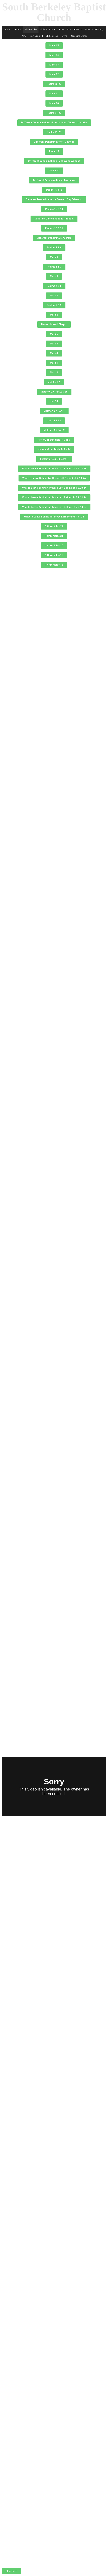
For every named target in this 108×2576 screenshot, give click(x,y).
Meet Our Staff (36, 35)
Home (7, 29)
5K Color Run (52, 35)
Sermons (17, 29)
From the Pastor (74, 29)
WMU (24, 35)
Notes (61, 29)
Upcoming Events (78, 35)
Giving (64, 35)
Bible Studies (31, 29)
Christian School (47, 29)
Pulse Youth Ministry (94, 29)
